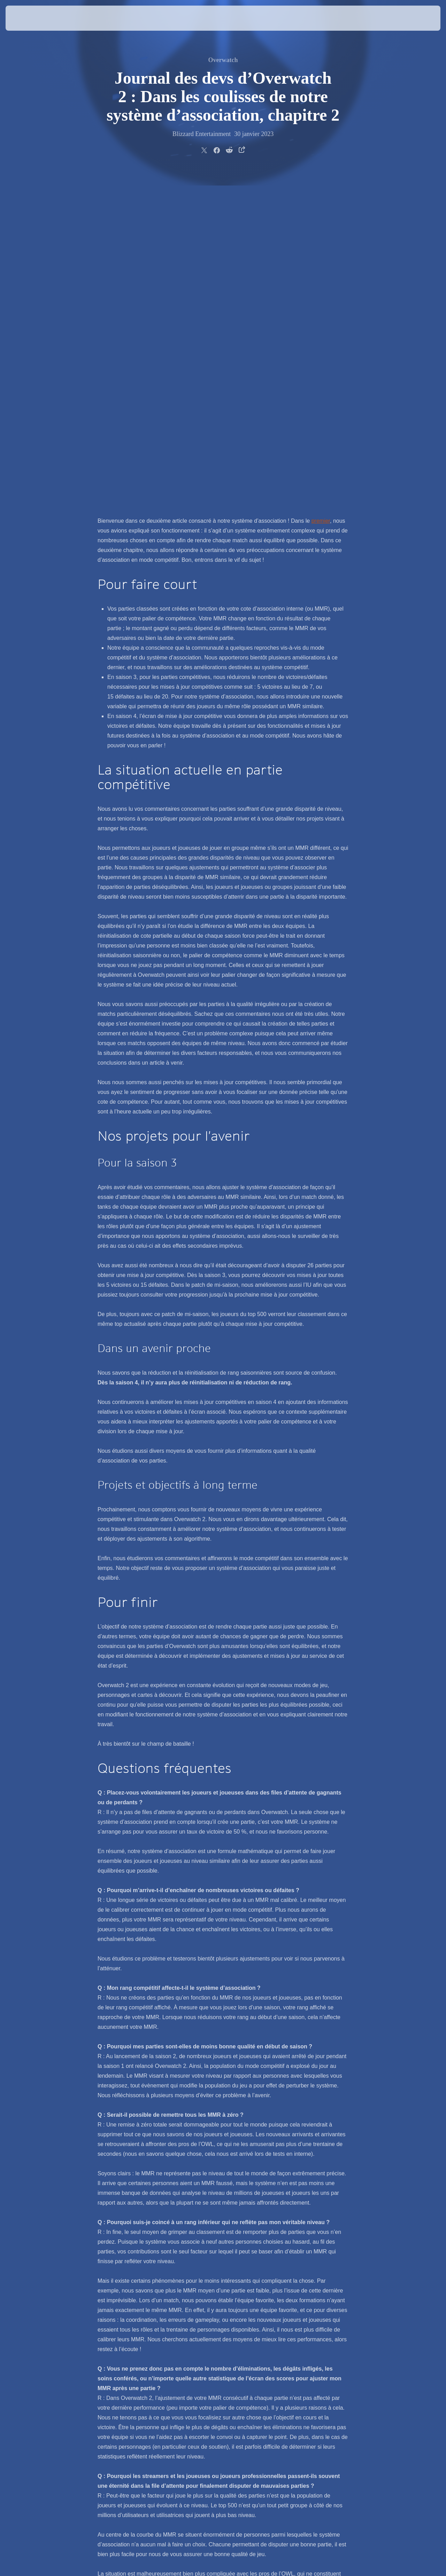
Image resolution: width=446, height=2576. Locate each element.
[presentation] (27, 18)
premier (321, 192)
